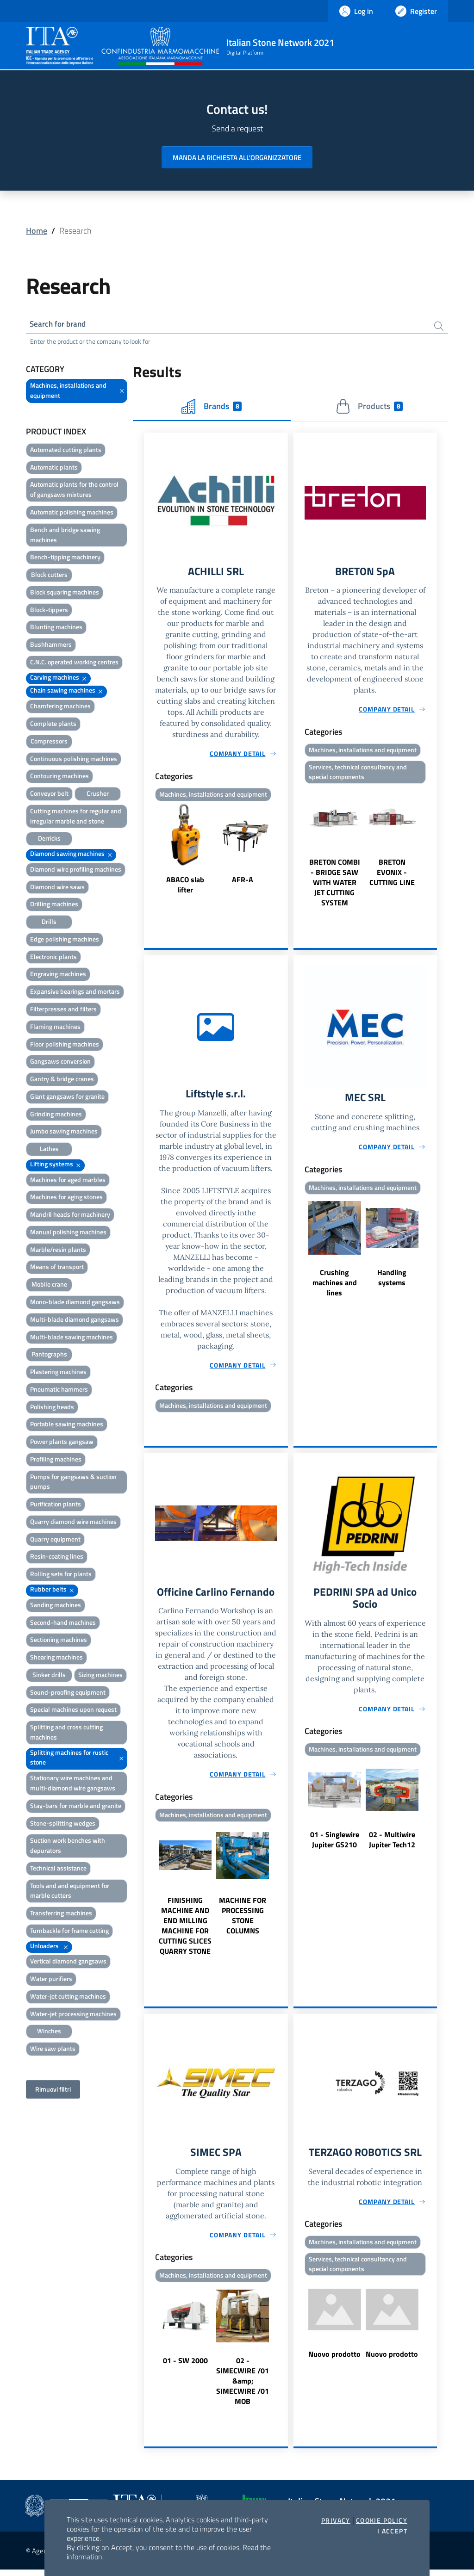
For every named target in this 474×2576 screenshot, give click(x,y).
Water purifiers (51, 1980)
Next (283, 852)
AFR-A (242, 881)
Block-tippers (49, 611)
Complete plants (53, 725)
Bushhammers (51, 645)
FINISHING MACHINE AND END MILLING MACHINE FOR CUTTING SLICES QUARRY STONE (185, 1931)
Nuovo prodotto (334, 2360)
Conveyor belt (49, 794)
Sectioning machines (58, 1641)
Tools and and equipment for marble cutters (69, 1892)
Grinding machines (56, 1115)
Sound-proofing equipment (68, 1693)
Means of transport (57, 1268)
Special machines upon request (73, 1710)
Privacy (335, 2520)
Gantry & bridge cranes (62, 1080)
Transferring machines (61, 1914)
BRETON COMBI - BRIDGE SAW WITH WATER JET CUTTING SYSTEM (334, 885)
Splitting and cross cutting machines (66, 1733)
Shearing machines (56, 1658)
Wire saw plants (52, 2050)
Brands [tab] (211, 407)
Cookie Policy (381, 2520)
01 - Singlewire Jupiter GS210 (334, 1845)
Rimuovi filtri (53, 2090)
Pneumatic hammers (59, 1390)
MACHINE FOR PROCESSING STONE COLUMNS (242, 1920)
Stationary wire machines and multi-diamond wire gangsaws (72, 1784)
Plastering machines (58, 1373)
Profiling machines (55, 1460)
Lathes (49, 1150)
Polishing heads (52, 1408)
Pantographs (49, 1355)
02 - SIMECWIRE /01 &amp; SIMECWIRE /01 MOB (242, 2387)
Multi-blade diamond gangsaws (74, 1320)
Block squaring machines (64, 593)
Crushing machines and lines (334, 1286)
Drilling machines (54, 905)
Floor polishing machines (64, 1045)
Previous (148, 852)
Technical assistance (58, 1869)
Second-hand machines (63, 1624)
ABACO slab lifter (185, 887)
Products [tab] (369, 407)
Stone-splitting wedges (62, 1824)
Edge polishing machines (64, 940)
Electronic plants (53, 958)
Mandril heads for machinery (70, 1215)
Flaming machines (55, 1028)
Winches (49, 2032)
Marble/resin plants (58, 1251)
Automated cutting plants (65, 451)
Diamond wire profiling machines (75, 870)
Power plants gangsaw (62, 1443)
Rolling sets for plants (61, 1575)
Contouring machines (59, 777)
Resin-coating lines (56, 1557)
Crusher (98, 794)
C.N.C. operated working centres (74, 663)
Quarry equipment (55, 1540)
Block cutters (49, 576)
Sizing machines (100, 1676)
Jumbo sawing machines (64, 1132)
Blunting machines (56, 628)
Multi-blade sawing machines (71, 1338)
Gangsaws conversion (60, 1062)
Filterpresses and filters (63, 1010)
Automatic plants (54, 468)
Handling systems (391, 1281)
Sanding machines (55, 1606)
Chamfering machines (60, 707)
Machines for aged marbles (68, 1181)
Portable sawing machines (66, 1425)
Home (36, 230)
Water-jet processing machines (73, 2015)
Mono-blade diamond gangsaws (75, 1303)
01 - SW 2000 (185, 2366)
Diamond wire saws (57, 888)
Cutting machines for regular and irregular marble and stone (75, 817)
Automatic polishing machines (71, 513)
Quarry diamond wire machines (73, 1523)
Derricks (49, 839)
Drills (49, 923)
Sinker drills (49, 1676)
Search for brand (60, 324)
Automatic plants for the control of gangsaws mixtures (74, 491)
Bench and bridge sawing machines (65, 536)
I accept (392, 2531)
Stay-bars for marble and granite (75, 1807)
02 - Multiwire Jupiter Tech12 (392, 1845)
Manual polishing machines (68, 1233)
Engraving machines (58, 975)
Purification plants (55, 1505)
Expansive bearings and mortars (75, 992)
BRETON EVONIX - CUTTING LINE (392, 875)
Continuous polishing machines (73, 759)
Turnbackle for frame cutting (69, 1932)
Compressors (49, 742)
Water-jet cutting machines (68, 1997)
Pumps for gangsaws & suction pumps (73, 1483)
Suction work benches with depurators (67, 1847)
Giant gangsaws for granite (67, 1097)
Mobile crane (49, 1285)
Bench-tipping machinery (65, 558)
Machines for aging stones (66, 1198)
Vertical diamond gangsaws (68, 1962)
